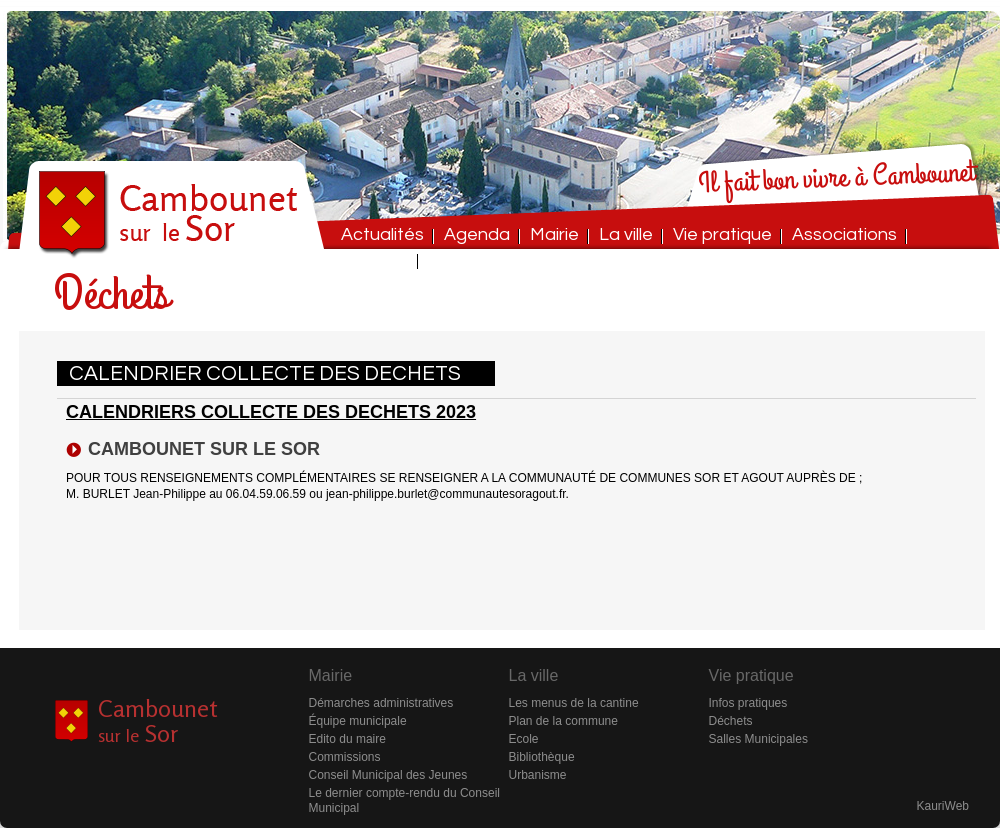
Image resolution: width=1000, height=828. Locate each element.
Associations (844, 234)
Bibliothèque (542, 757)
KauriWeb (943, 806)
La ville (626, 234)
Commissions (345, 757)
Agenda (477, 234)
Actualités (382, 234)
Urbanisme (538, 775)
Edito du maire (347, 739)
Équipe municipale (358, 721)
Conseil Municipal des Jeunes (388, 775)
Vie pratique (722, 234)
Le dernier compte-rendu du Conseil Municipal (404, 800)
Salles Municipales (758, 739)
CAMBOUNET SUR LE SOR (204, 449)
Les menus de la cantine (574, 703)
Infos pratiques (748, 703)
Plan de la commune (563, 721)
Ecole (524, 739)
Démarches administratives (381, 703)
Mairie (554, 234)
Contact (375, 259)
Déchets (731, 721)
